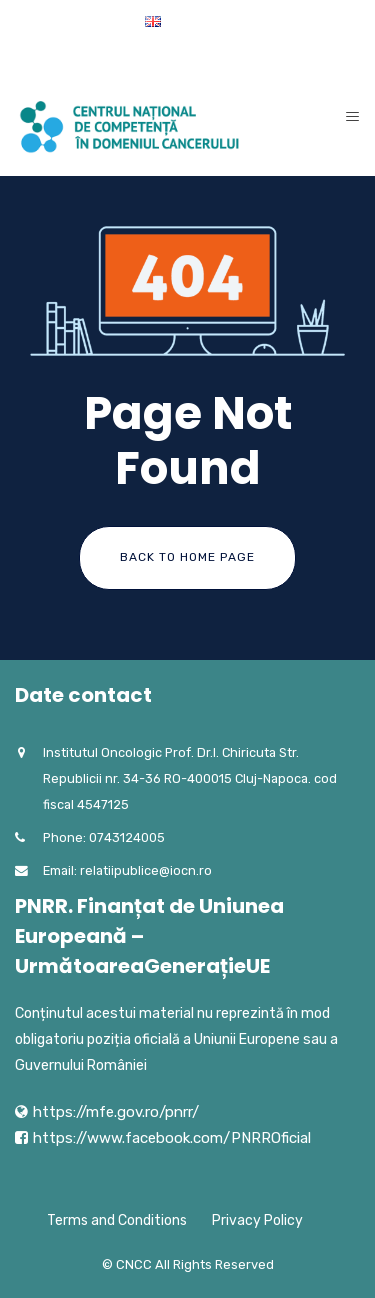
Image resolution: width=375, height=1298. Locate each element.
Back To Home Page (187, 557)
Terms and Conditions (117, 1220)
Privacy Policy (257, 1220)
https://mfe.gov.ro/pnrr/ (116, 1112)
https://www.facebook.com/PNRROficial (172, 1138)
